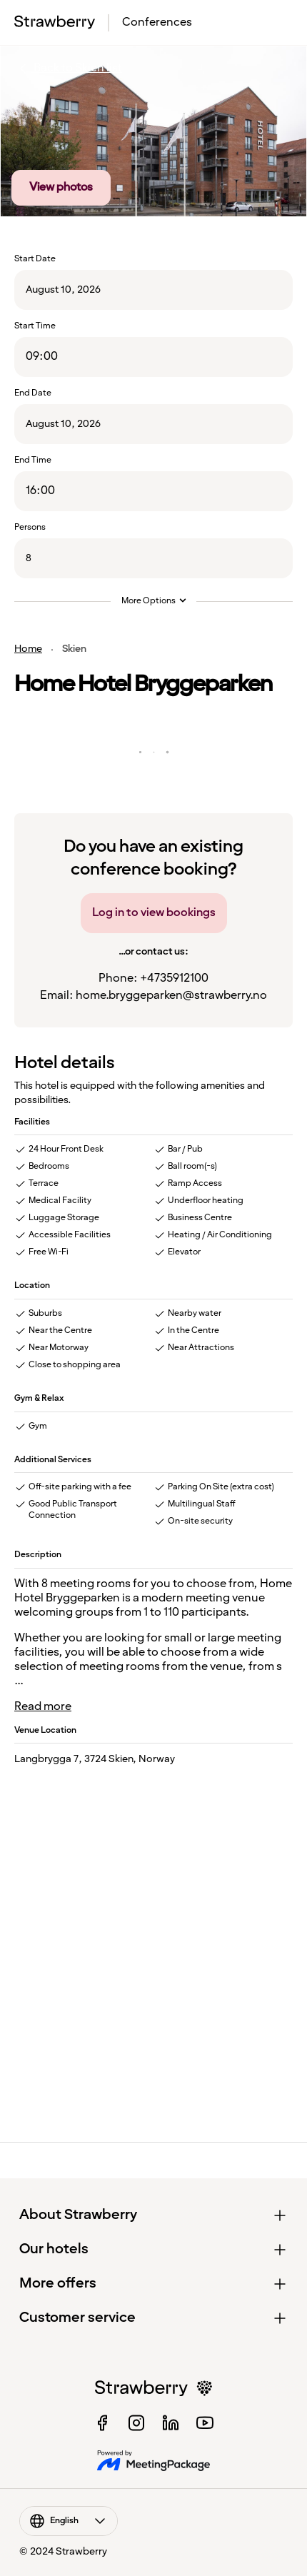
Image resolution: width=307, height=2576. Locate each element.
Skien (74, 649)
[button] (153, 2215)
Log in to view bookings (154, 913)
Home (28, 649)
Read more (42, 1707)
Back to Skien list (68, 68)
